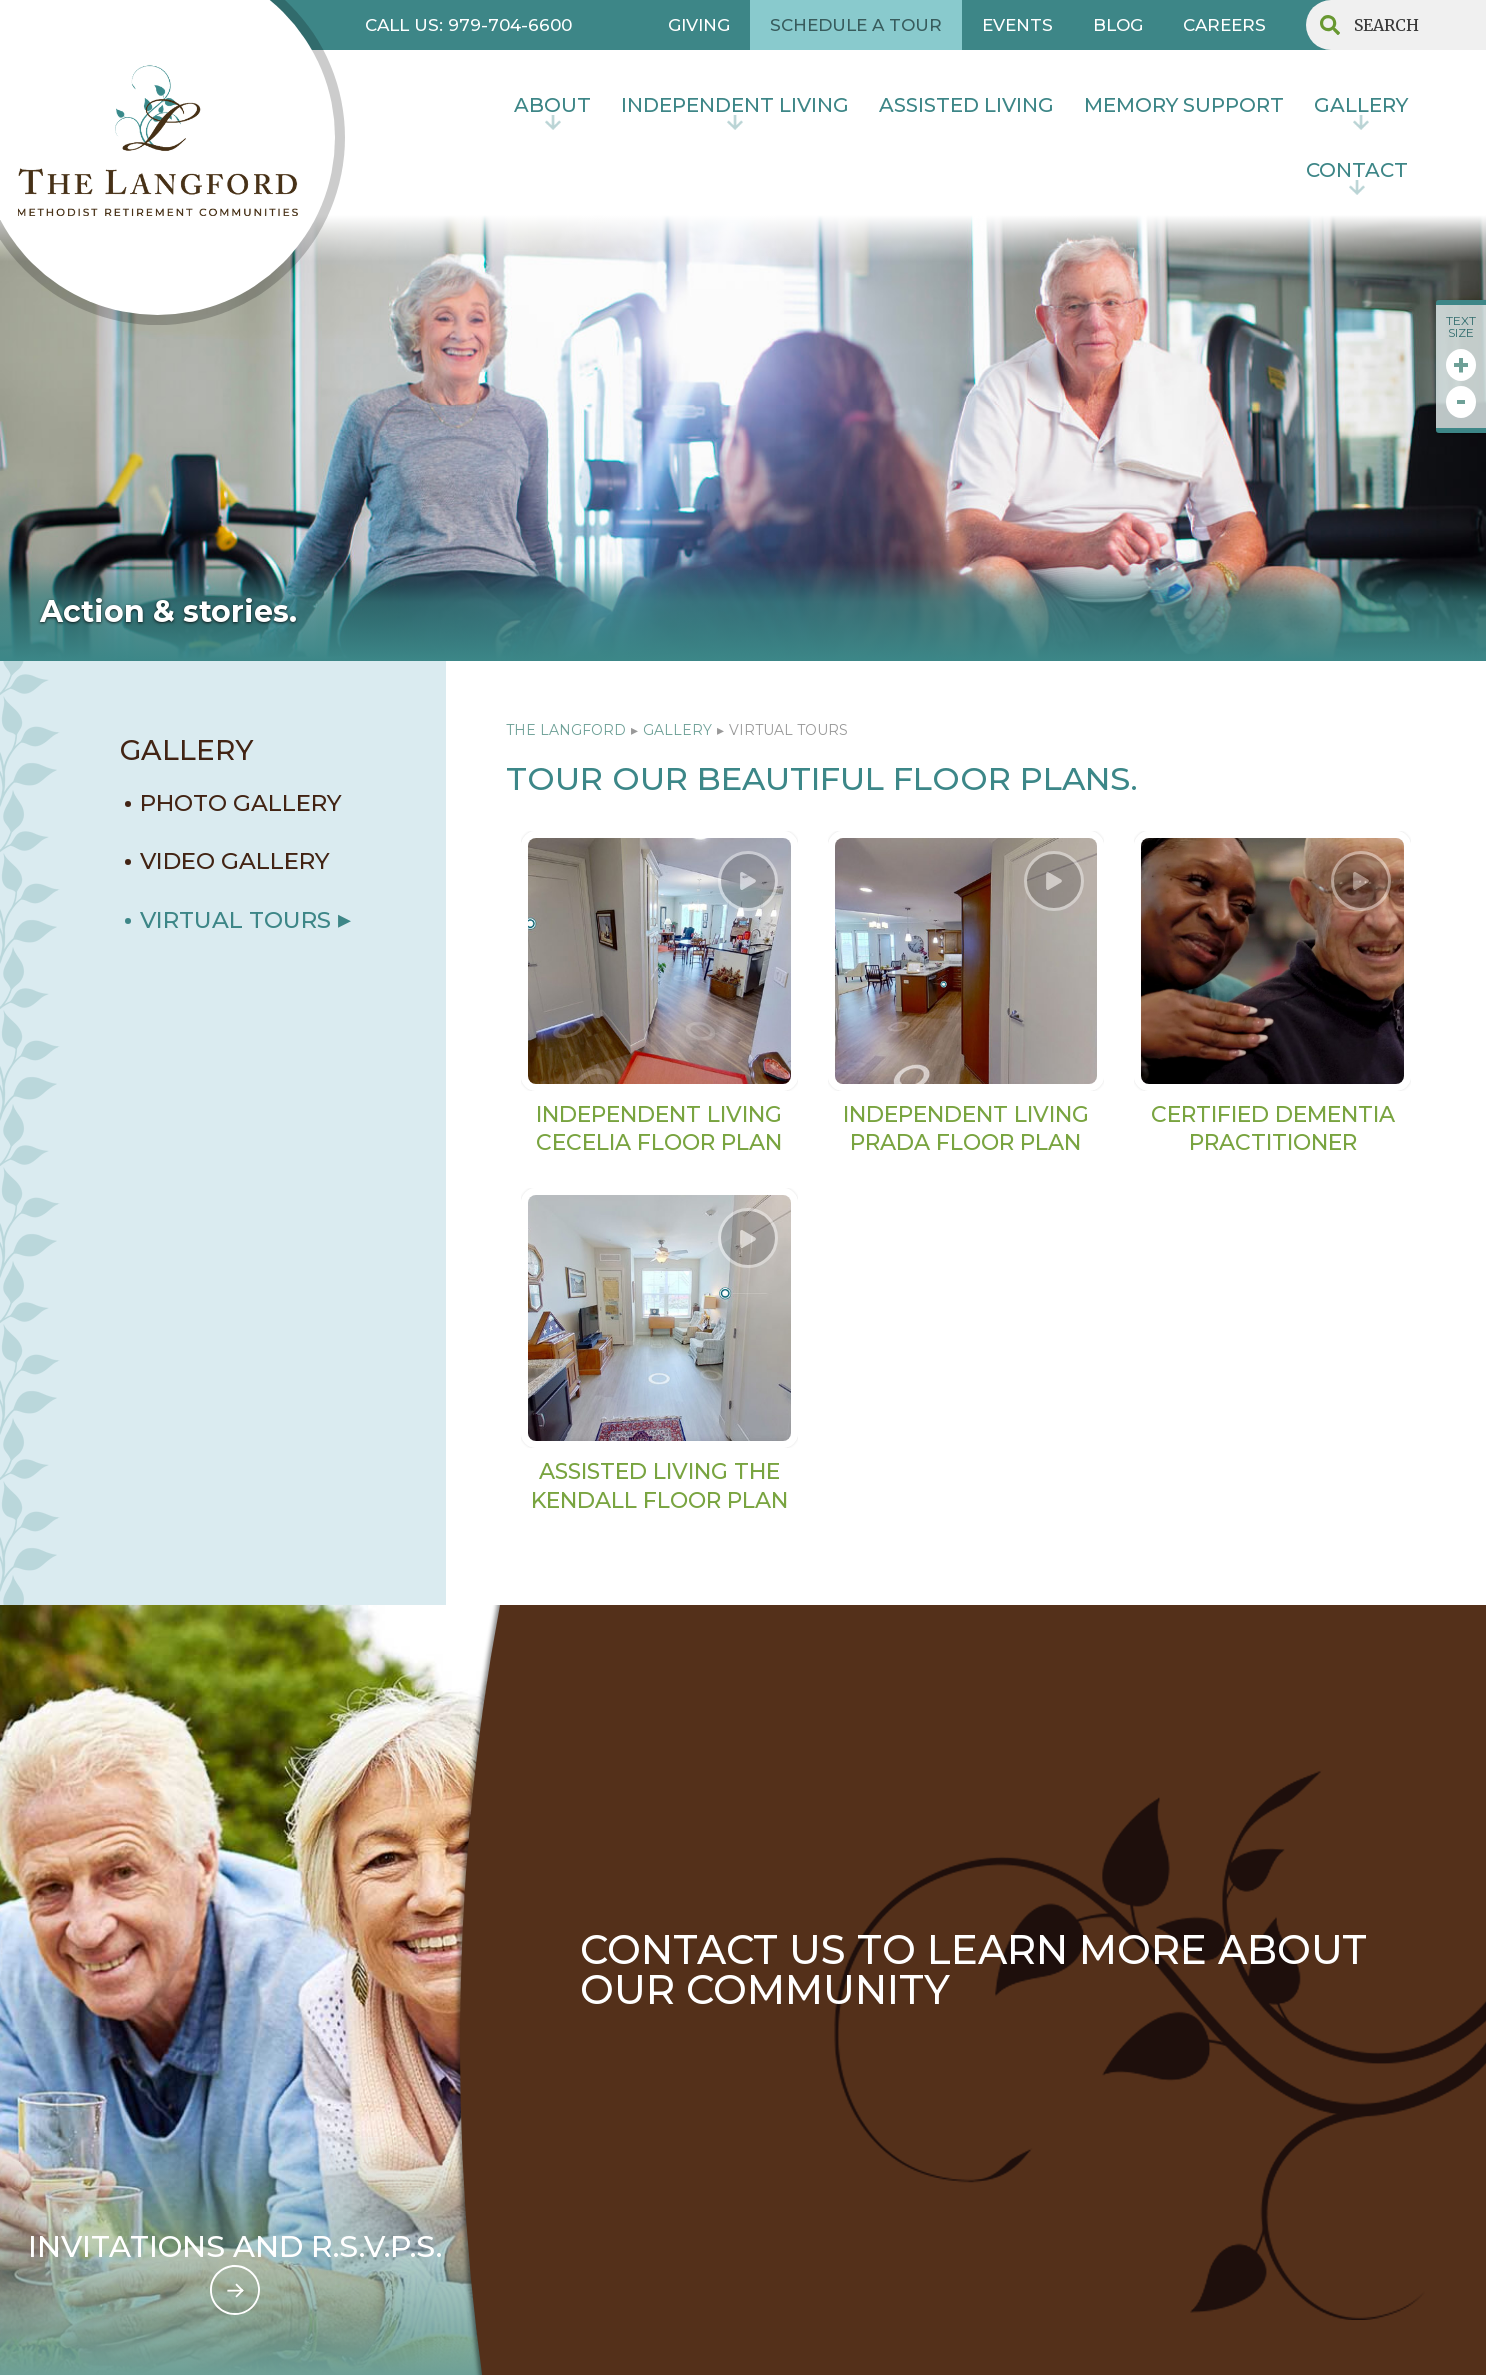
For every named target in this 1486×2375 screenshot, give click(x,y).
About (552, 105)
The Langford (566, 730)
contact (1357, 170)
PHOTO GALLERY (241, 803)
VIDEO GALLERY (235, 861)
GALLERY (186, 750)
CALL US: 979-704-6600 (468, 25)
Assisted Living (966, 105)
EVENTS (1017, 25)
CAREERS (1224, 25)
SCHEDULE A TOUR (856, 25)
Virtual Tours (235, 920)
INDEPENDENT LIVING (735, 105)
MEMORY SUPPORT (1184, 105)
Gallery (1361, 105)
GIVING (699, 25)
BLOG (1118, 25)
